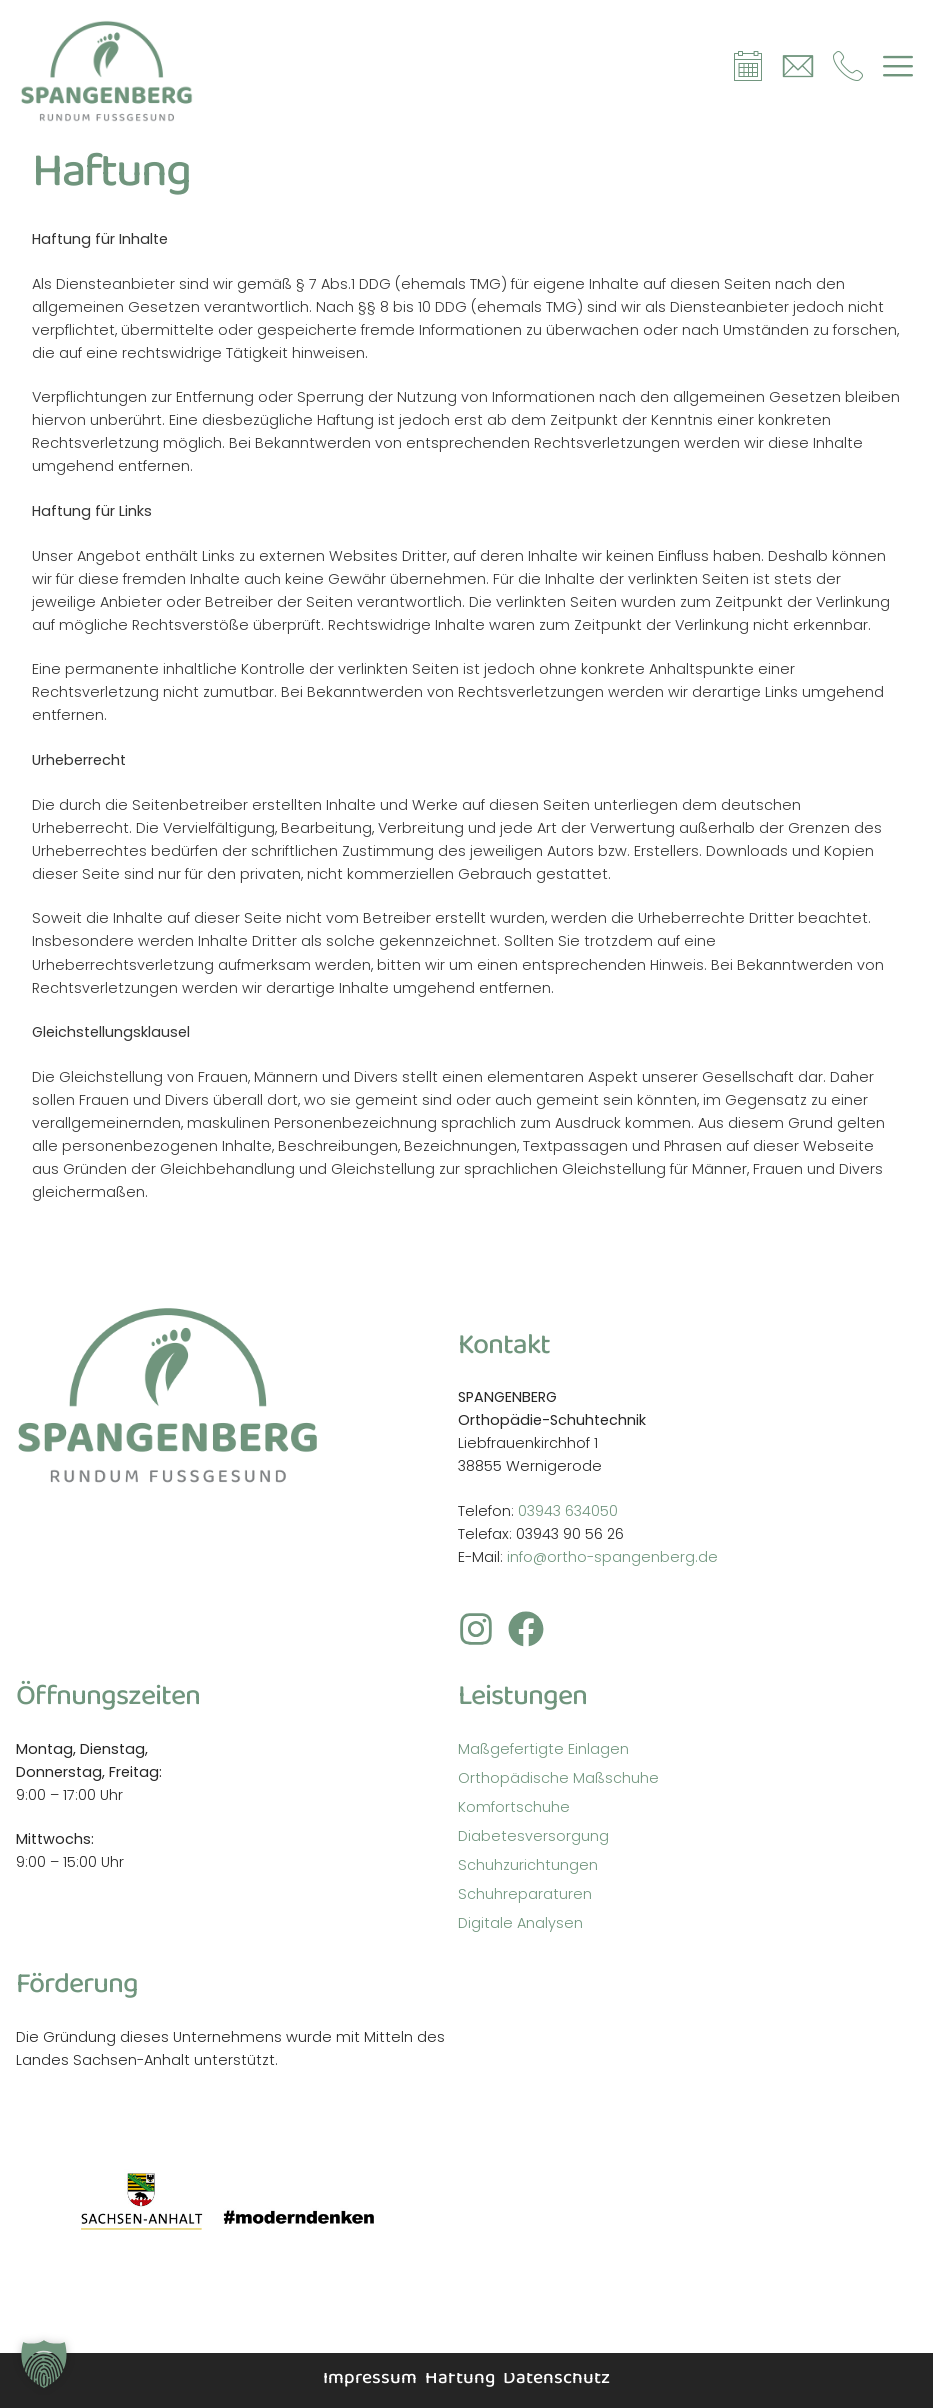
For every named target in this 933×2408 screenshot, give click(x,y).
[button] (44, 2364)
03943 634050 (568, 1511)
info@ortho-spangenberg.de (612, 1557)
